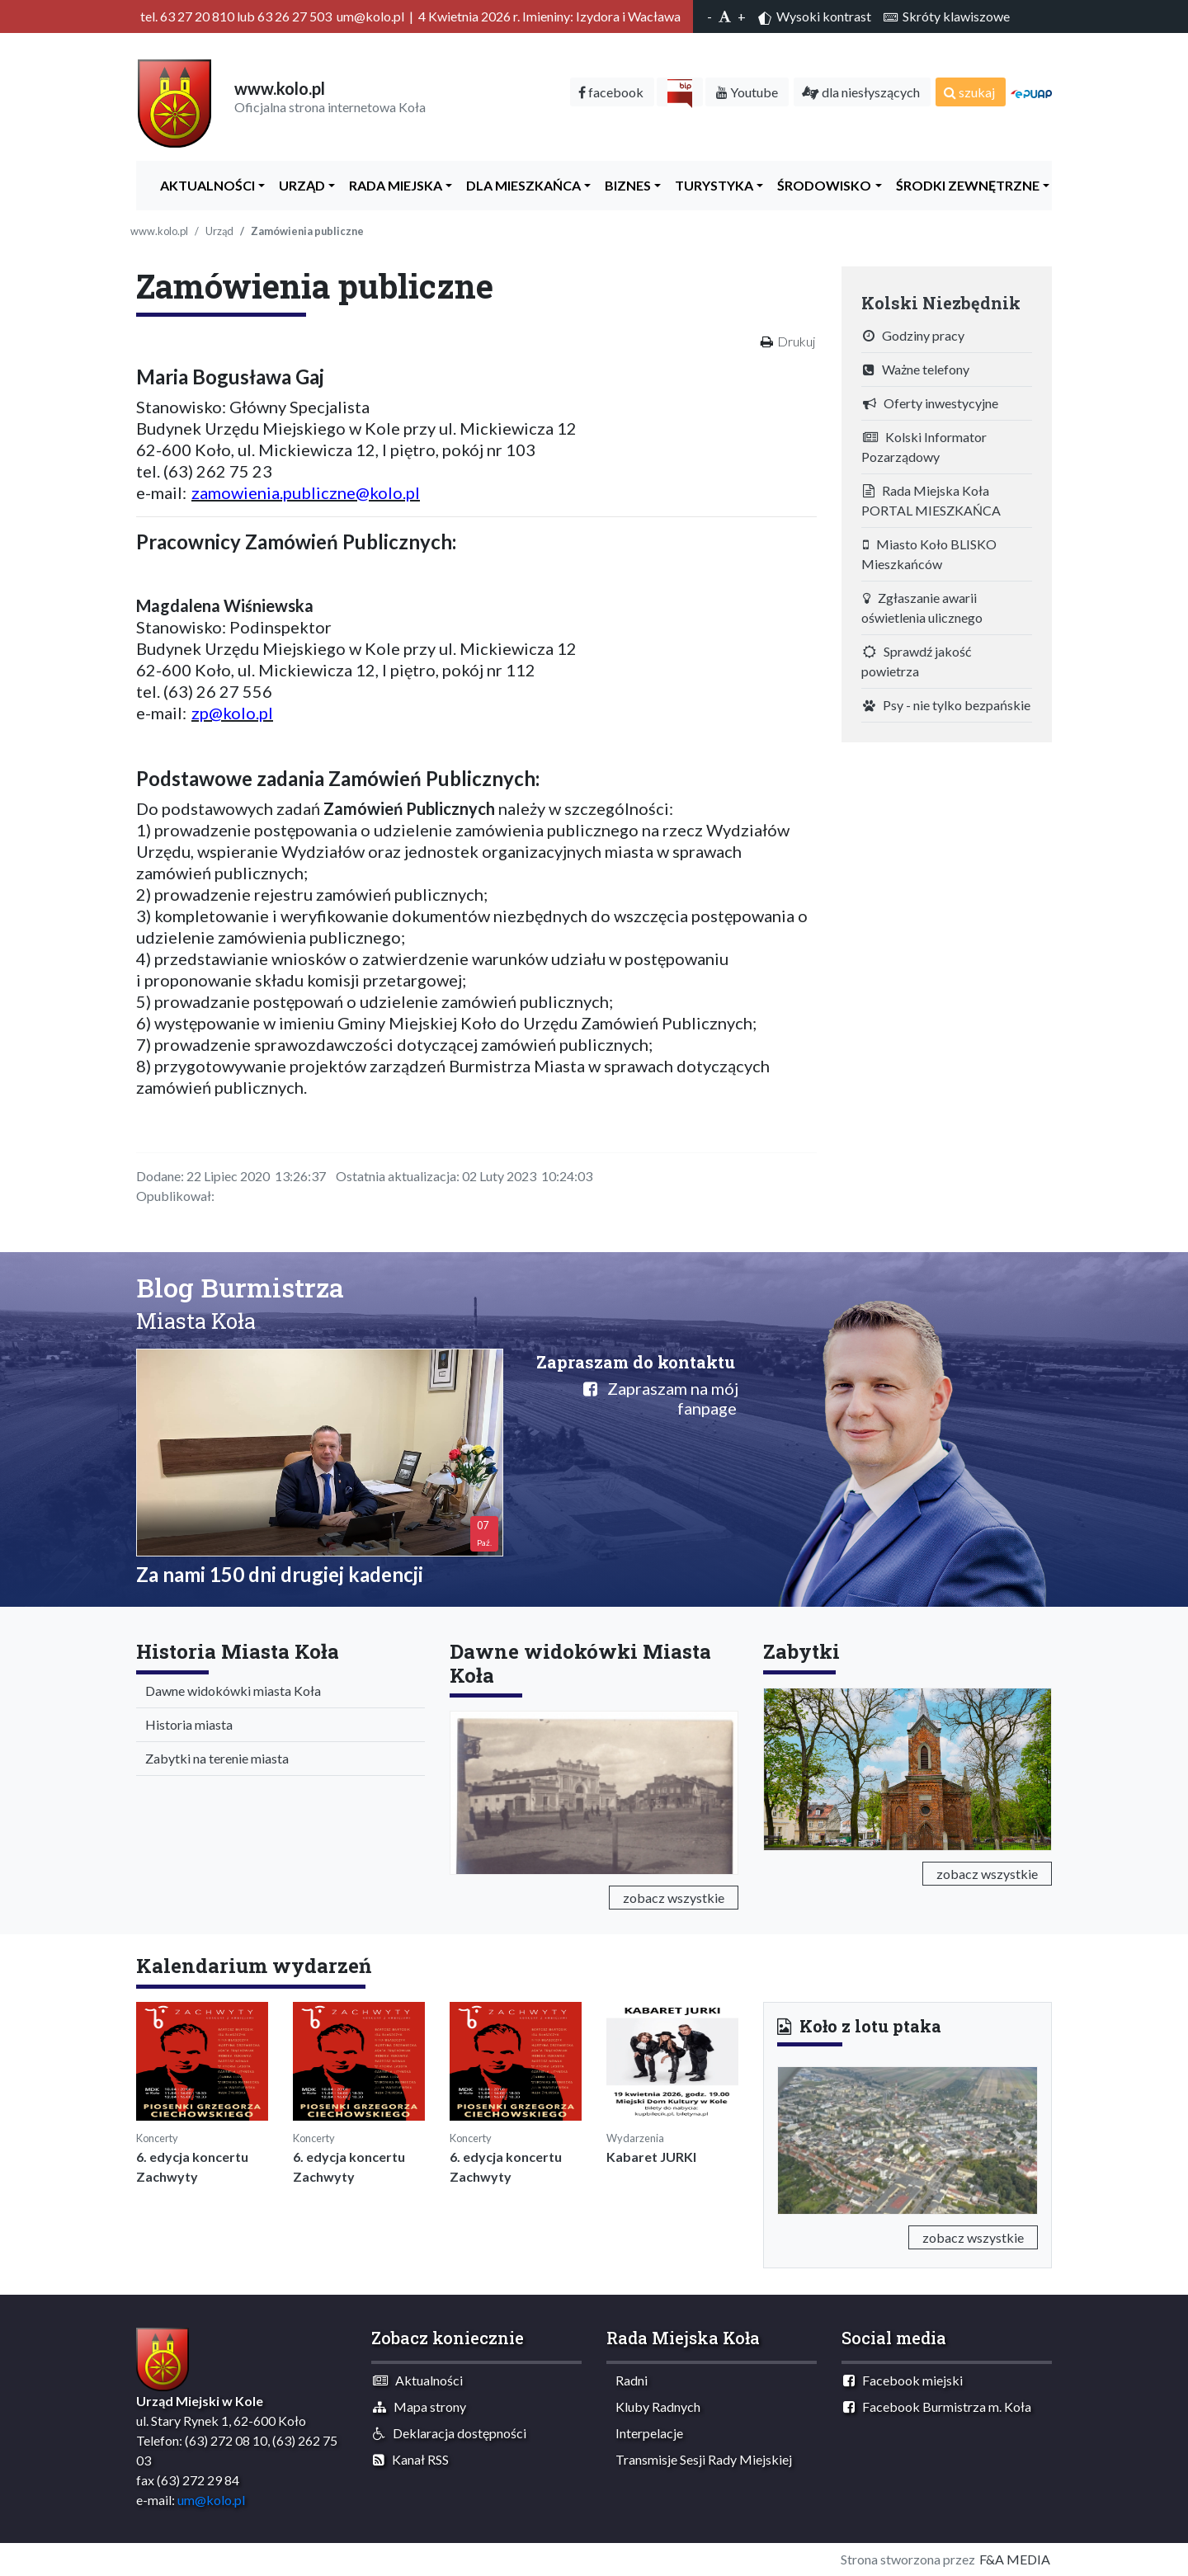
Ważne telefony (916, 369)
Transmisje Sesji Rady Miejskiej (700, 2459)
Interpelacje (645, 2433)
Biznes (624, 185)
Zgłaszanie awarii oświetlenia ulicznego (922, 607)
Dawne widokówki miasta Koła (229, 1690)
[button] (796, 2137)
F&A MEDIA (1014, 2559)
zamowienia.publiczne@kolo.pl (305, 492)
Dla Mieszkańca (520, 185)
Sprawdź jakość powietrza (916, 661)
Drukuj (796, 341)
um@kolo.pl (211, 2500)
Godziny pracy (913, 335)
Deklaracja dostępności (449, 2433)
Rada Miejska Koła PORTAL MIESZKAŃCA (931, 500)
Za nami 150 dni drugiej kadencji (279, 1574)
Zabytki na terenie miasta (213, 1758)
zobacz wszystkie (673, 1897)
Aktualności (204, 185)
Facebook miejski (903, 2380)
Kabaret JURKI (651, 2156)
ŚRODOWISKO (820, 185)
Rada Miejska (392, 185)
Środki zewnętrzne (964, 185)
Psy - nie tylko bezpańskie (946, 705)
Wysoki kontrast (814, 16)
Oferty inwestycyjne (930, 403)
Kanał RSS (411, 2459)
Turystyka (710, 185)
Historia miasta (185, 1724)
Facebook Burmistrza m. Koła (937, 2406)
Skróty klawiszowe (947, 16)
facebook (611, 92)
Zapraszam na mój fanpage (660, 1398)
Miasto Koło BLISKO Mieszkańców (929, 554)
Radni (628, 2380)
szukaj (969, 92)
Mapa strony (419, 2406)
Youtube (747, 92)
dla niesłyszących (861, 92)
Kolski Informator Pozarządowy (924, 446)
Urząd (298, 185)
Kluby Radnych (654, 2406)
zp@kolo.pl (232, 713)
